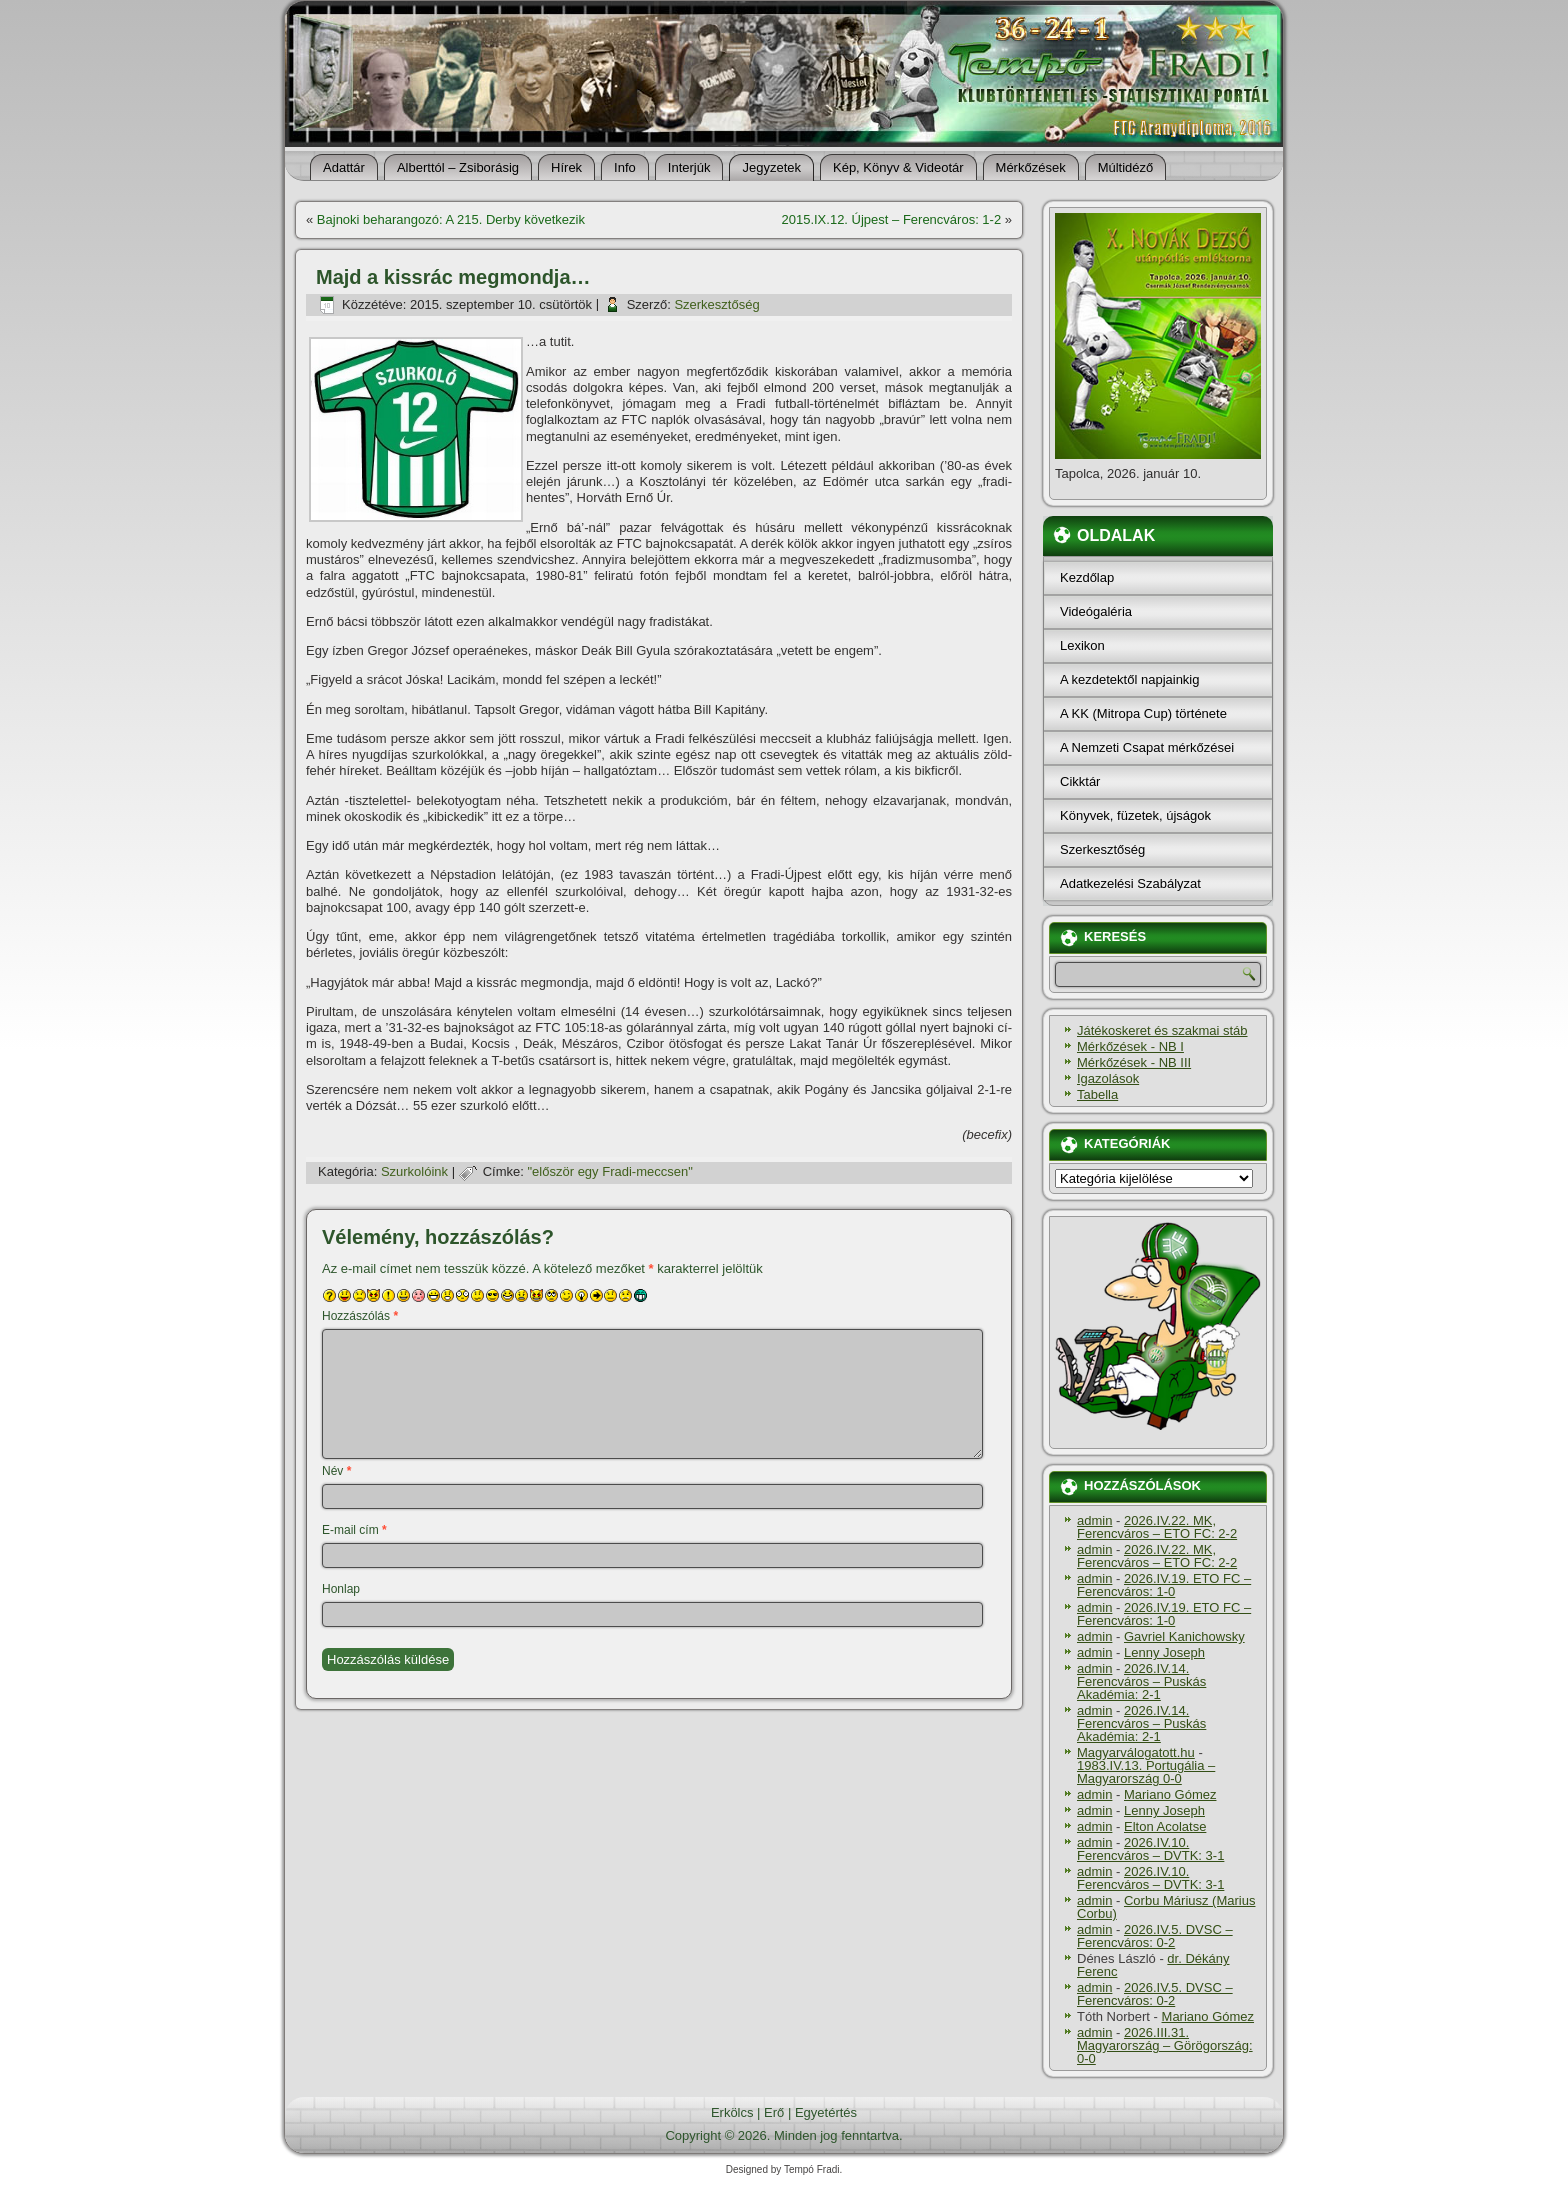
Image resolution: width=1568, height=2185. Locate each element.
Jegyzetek (771, 167)
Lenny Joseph (1164, 1652)
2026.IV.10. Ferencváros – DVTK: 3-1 (1150, 1849)
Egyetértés (826, 2112)
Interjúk (689, 167)
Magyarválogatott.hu (1136, 1752)
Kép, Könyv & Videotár (898, 167)
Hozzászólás (360, 1316)
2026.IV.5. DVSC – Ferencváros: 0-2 (1155, 1936)
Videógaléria (1096, 611)
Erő (774, 2112)
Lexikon (1082, 645)
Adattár (344, 167)
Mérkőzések (1031, 167)
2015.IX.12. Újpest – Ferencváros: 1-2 (891, 219)
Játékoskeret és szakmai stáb (1162, 1030)
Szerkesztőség (716, 304)
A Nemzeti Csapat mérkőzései (1147, 747)
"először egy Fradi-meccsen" (610, 1171)
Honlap (341, 1589)
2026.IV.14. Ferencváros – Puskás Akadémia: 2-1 (1141, 1681)
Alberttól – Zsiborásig (458, 167)
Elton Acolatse (1165, 1826)
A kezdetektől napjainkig (1129, 679)
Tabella (1097, 1094)
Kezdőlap (1087, 577)
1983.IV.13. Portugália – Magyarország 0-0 (1146, 1772)
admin (1094, 1520)
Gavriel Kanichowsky (1184, 1636)
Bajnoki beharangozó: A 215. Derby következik (451, 219)
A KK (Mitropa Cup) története (1143, 713)
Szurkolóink (414, 1171)
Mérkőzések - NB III (1134, 1062)
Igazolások (1108, 1078)
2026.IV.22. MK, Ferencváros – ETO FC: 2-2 (1157, 1527)
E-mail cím (354, 1530)
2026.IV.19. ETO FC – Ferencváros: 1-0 (1164, 1585)
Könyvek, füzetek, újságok (1135, 815)
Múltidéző (1126, 167)
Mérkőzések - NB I (1130, 1046)
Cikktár (1080, 781)
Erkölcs (732, 2112)
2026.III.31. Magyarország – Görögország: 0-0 (1165, 2045)
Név (336, 1471)
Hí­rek (566, 167)
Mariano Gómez (1170, 1794)
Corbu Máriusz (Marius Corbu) (1166, 1907)
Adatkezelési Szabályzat (1130, 883)
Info (625, 167)
